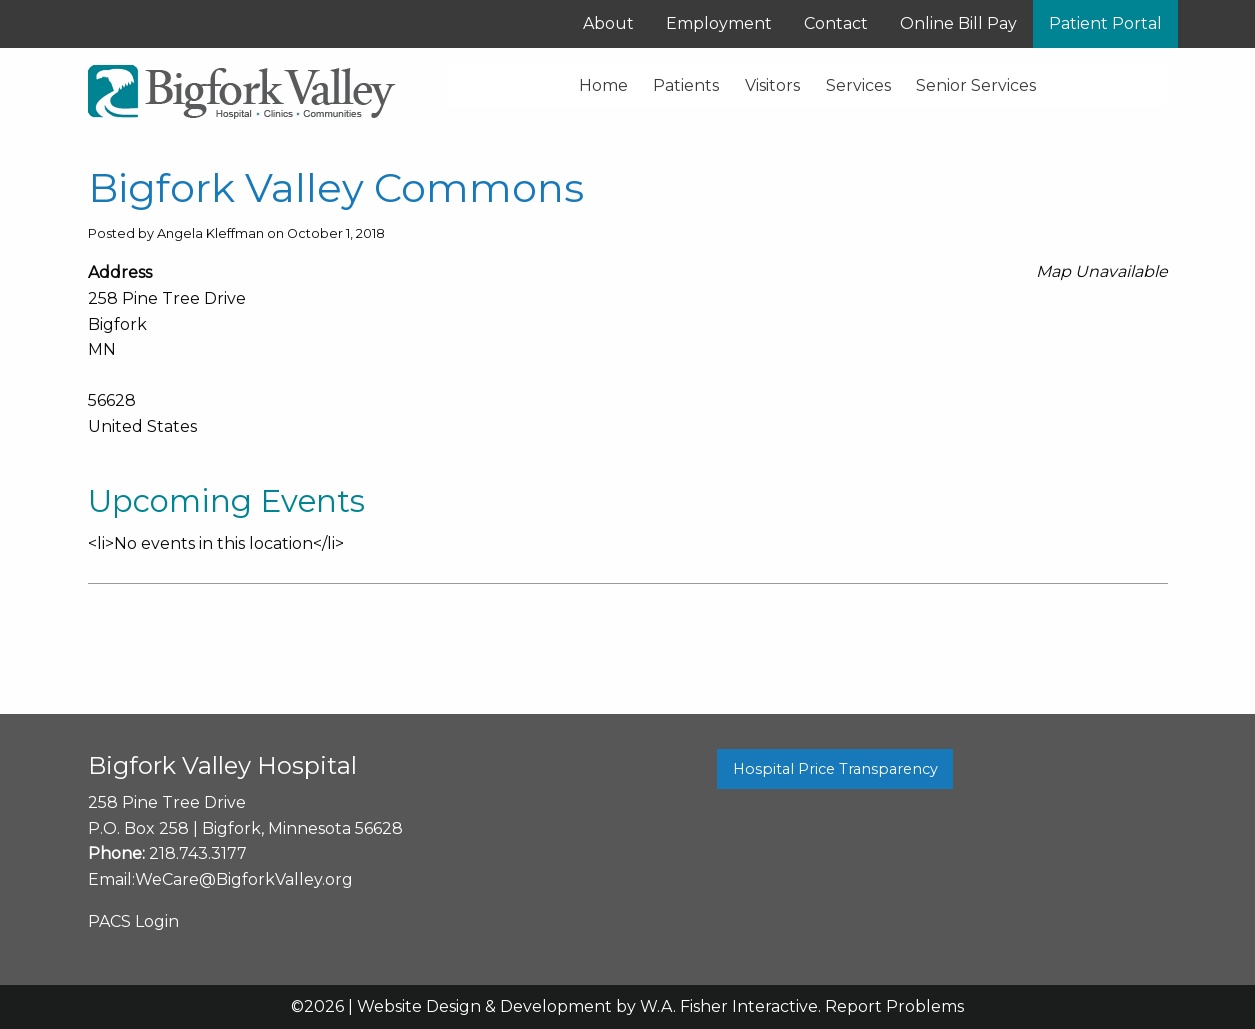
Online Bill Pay (958, 23)
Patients (686, 85)
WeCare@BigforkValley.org (244, 879)
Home (603, 85)
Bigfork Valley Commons (336, 187)
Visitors (772, 85)
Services (858, 85)
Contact (836, 23)
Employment (719, 23)
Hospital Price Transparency (835, 769)
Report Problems (894, 1006)
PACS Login (133, 921)
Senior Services (976, 85)
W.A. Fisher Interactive (729, 1006)
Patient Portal (1105, 23)
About (608, 23)
